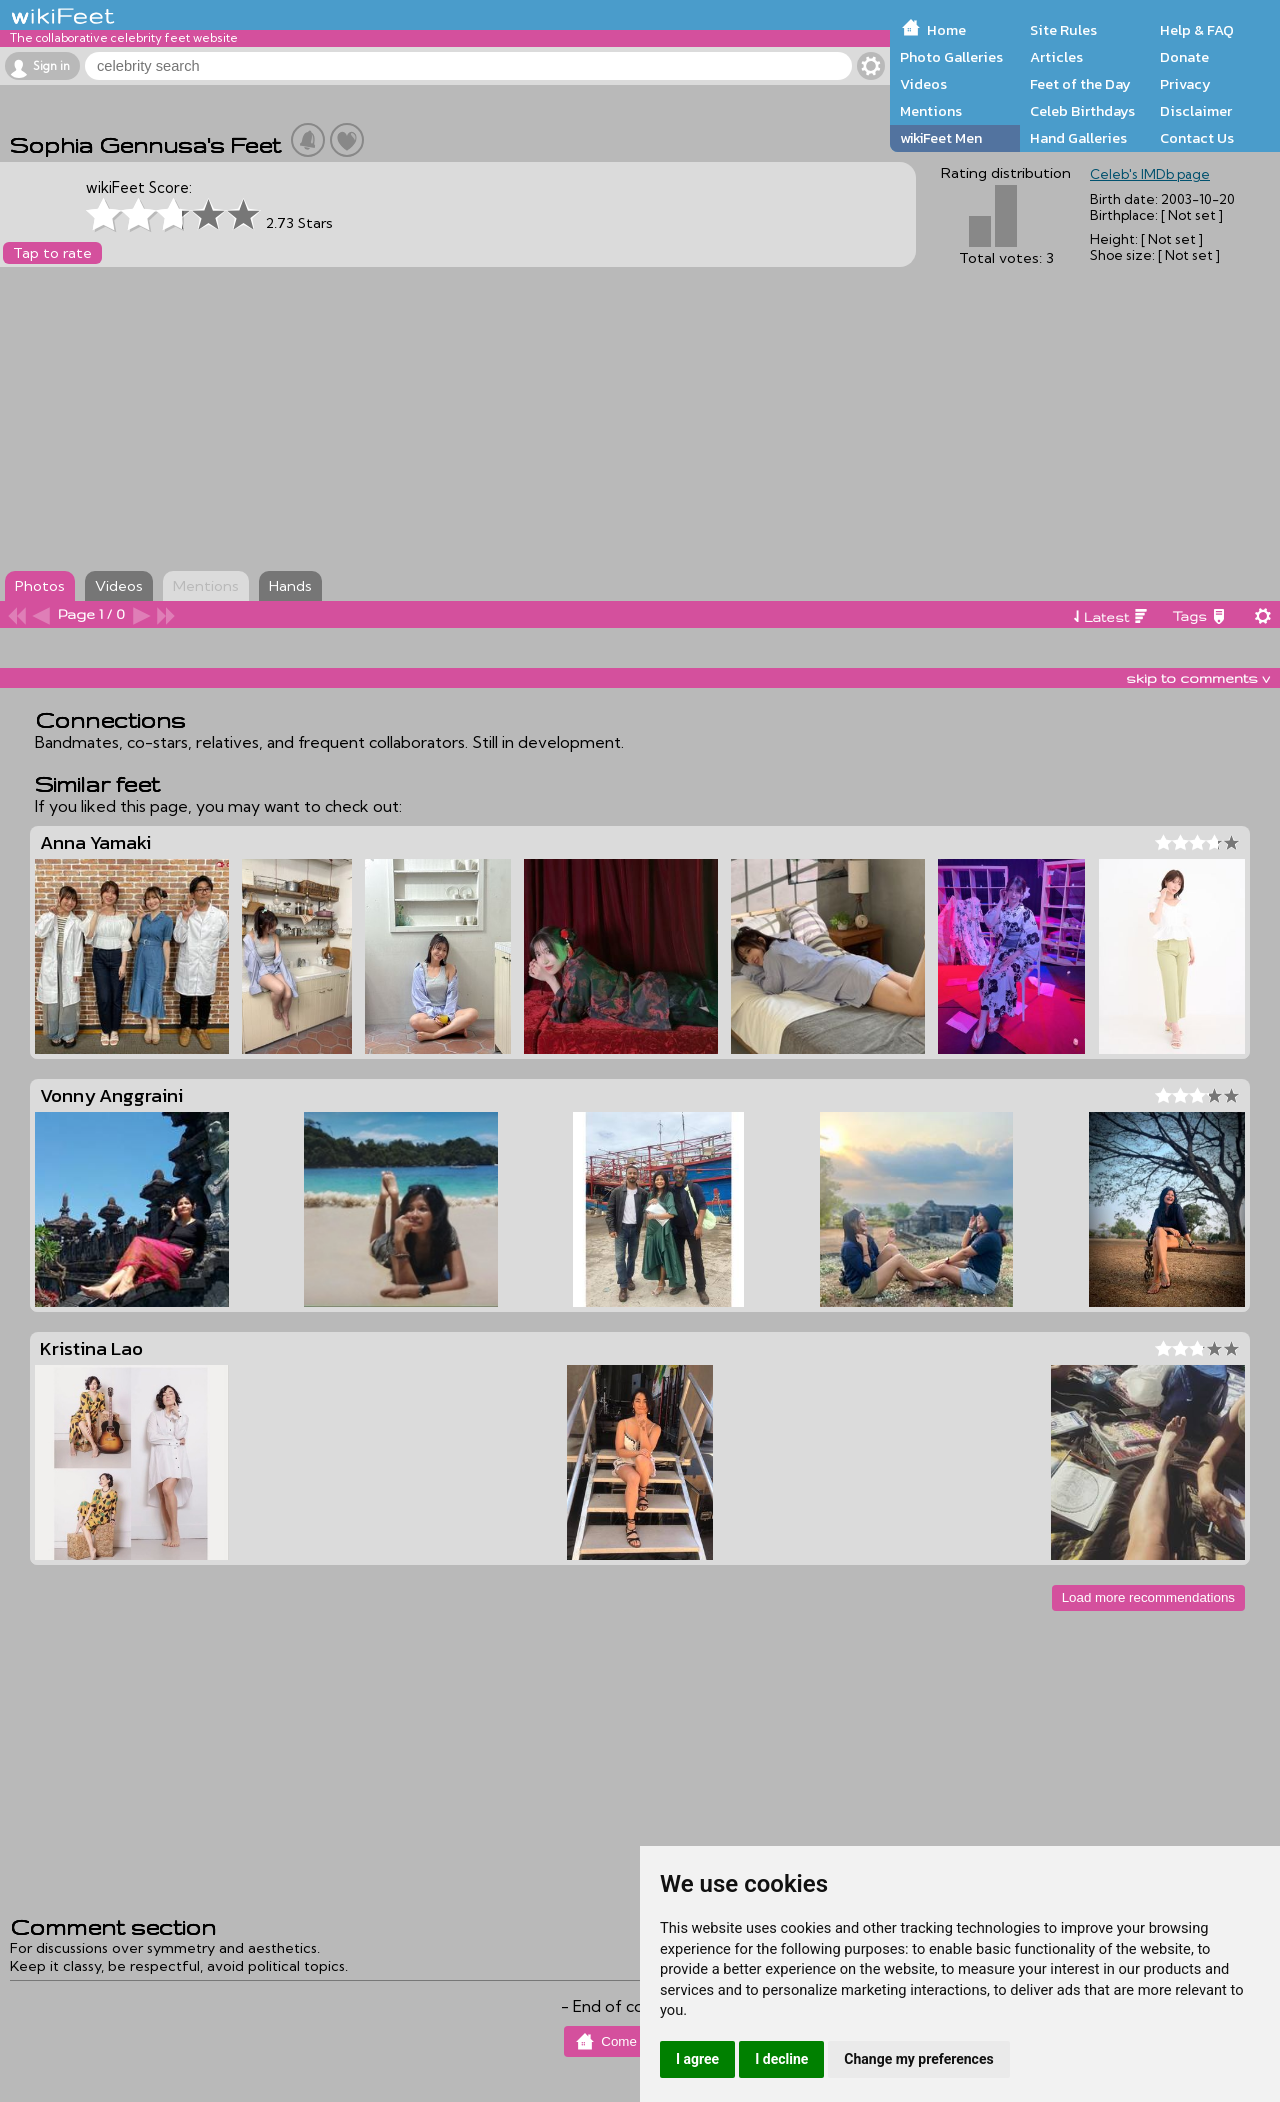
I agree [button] (697, 2059)
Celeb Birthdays (1082, 111)
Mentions (931, 111)
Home (946, 30)
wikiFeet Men (941, 138)
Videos (923, 84)
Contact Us (1197, 138)
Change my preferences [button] (918, 2059)
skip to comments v (1198, 678)
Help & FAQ (1197, 30)
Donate (1184, 57)
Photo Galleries (951, 57)
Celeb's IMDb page (1150, 174)
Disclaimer (1196, 111)
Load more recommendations (1148, 1597)
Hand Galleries (1078, 138)
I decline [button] (781, 2059)
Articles (1056, 57)
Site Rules (1063, 30)
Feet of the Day (1080, 84)
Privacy (1185, 84)
